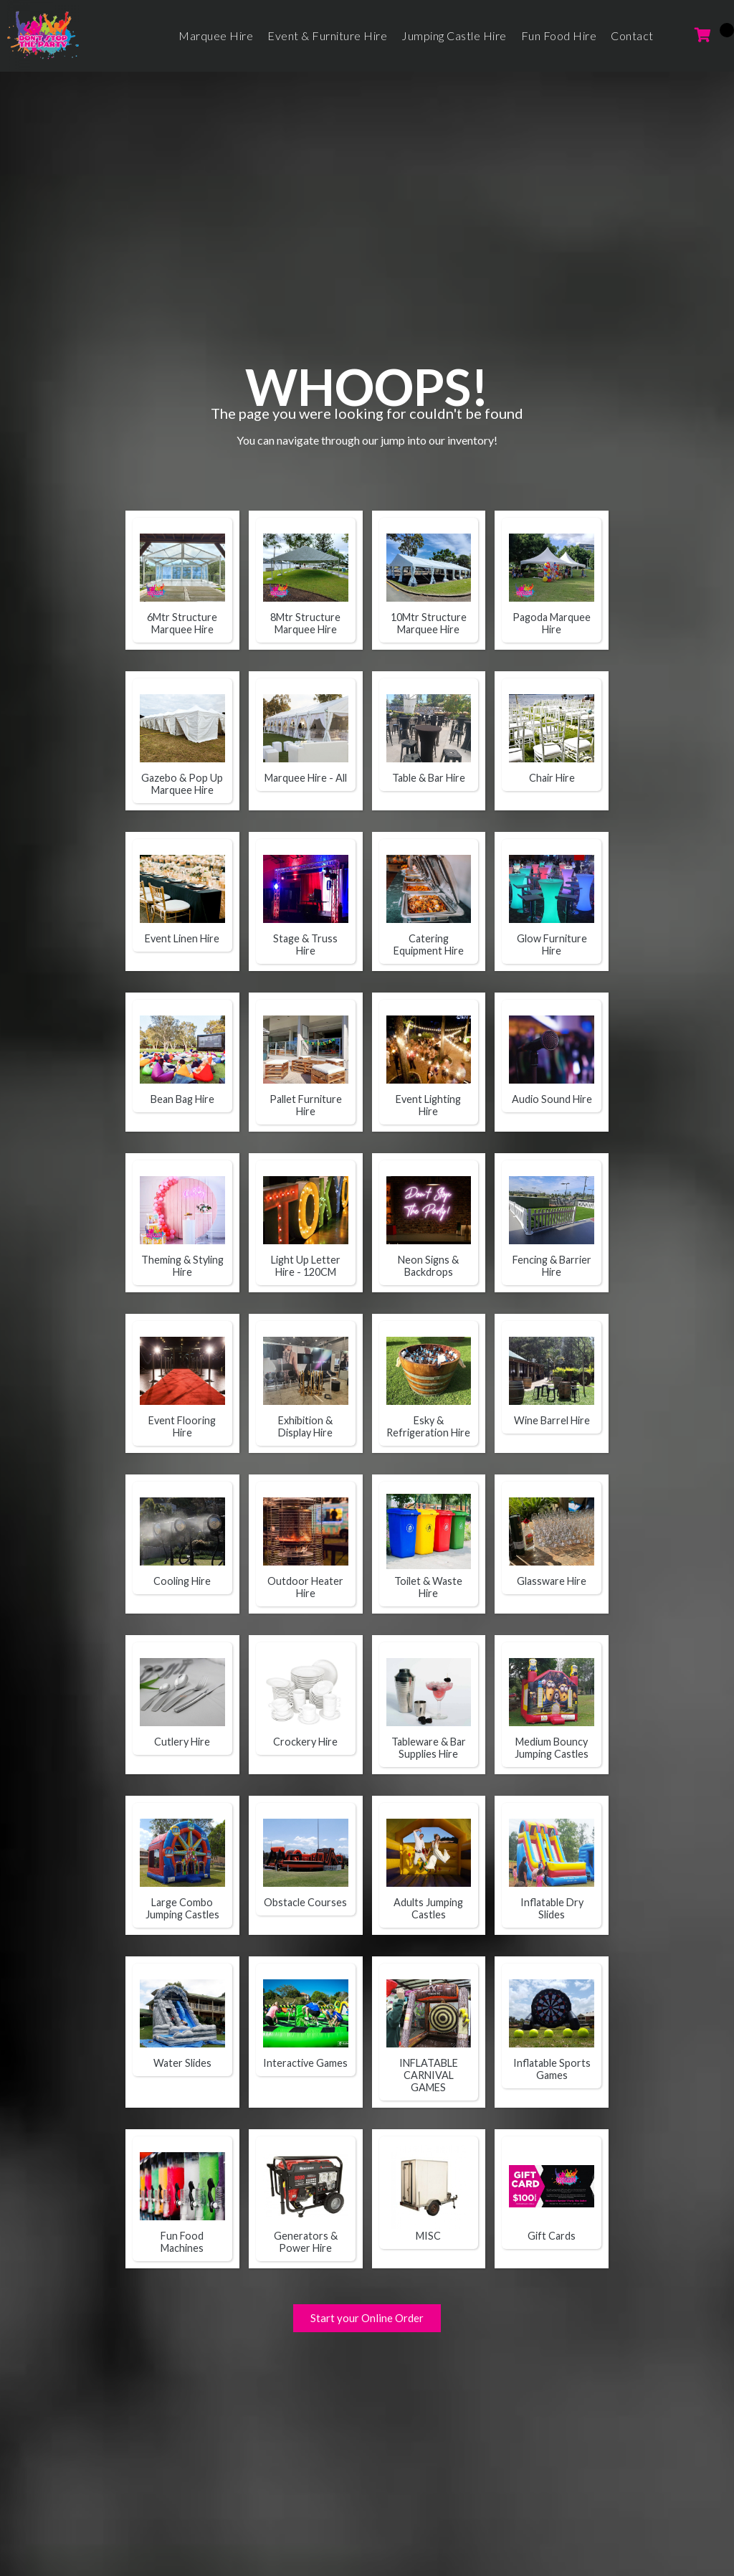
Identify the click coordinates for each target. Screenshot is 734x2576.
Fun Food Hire (559, 35)
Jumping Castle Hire (454, 35)
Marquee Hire (215, 35)
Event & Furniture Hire (327, 35)
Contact (632, 35)
